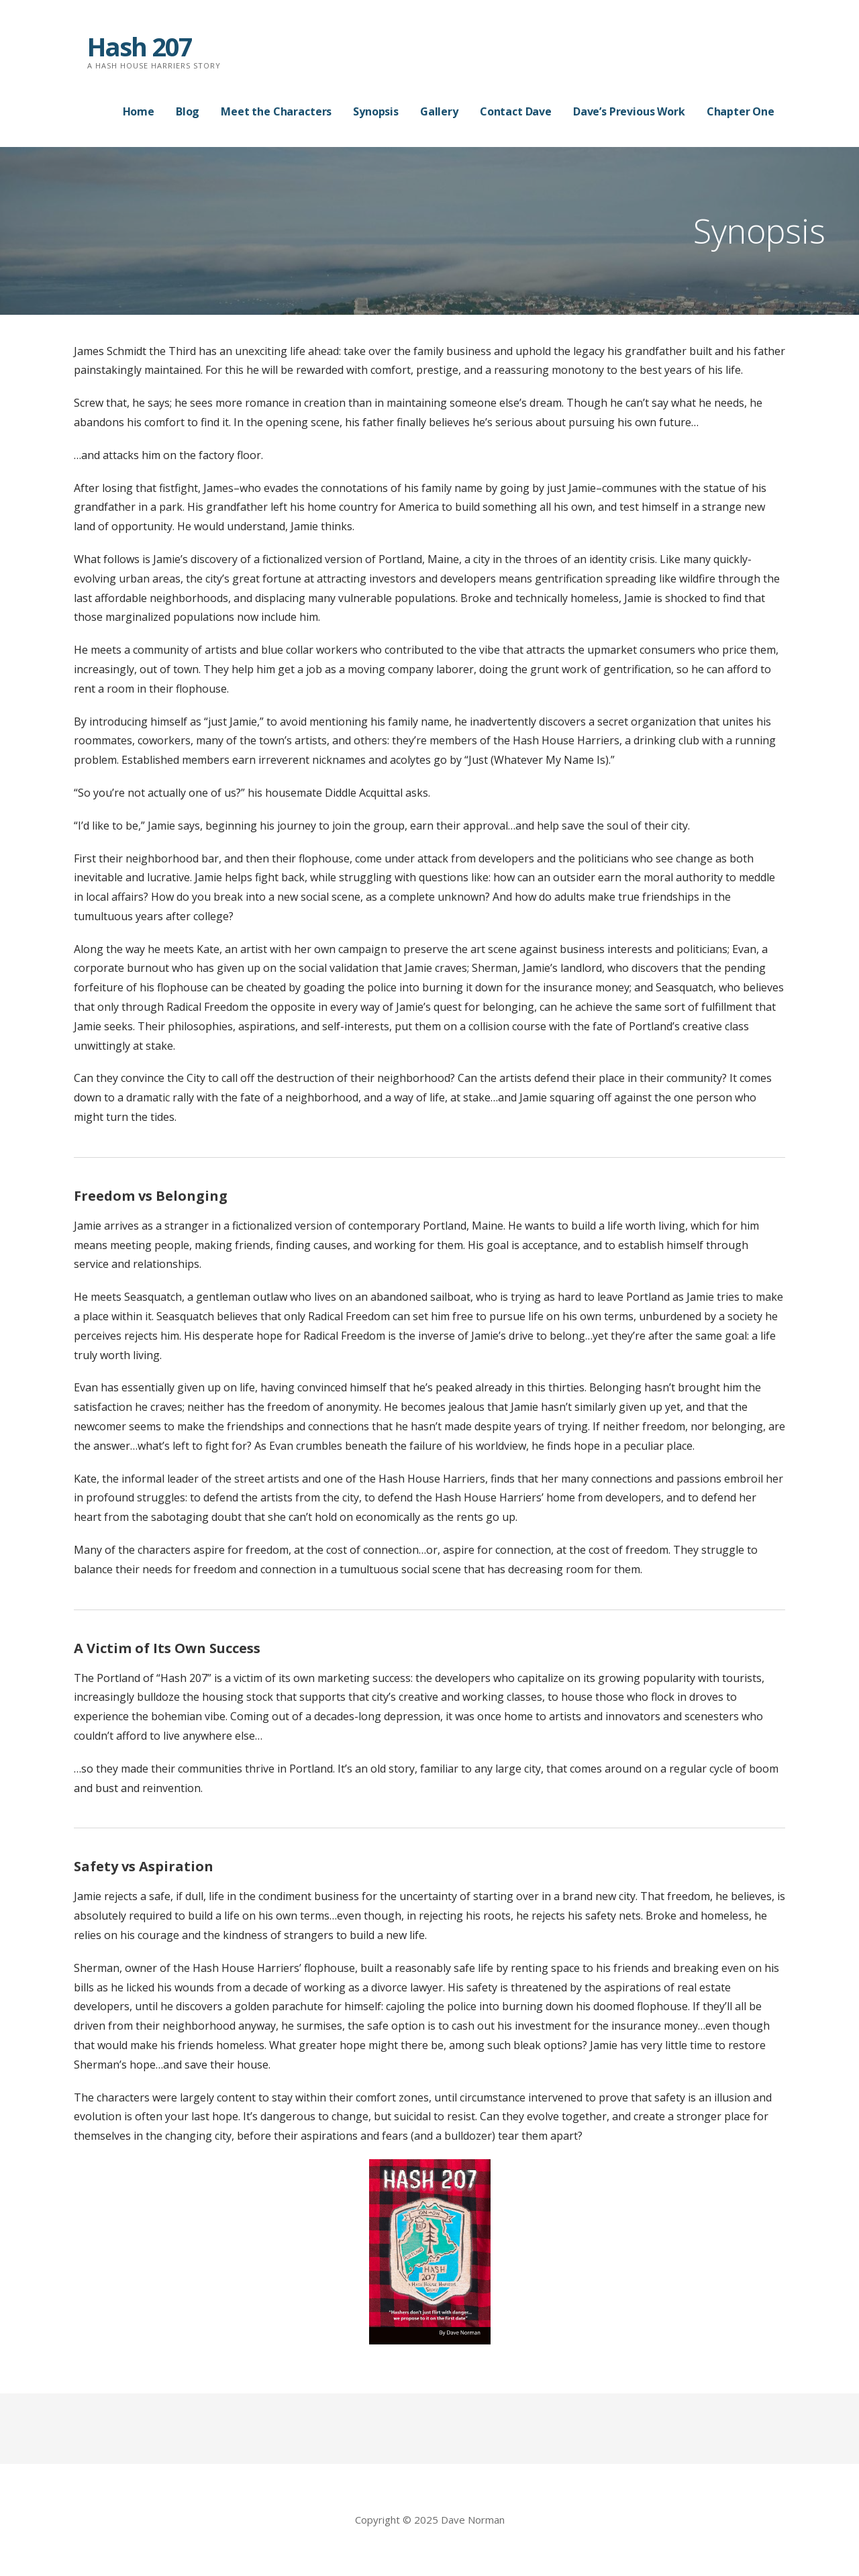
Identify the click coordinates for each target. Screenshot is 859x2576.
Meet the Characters (276, 111)
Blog (187, 111)
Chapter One (740, 111)
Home (138, 111)
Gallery (439, 111)
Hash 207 (139, 46)
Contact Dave (516, 111)
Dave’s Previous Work (629, 111)
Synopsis (376, 111)
